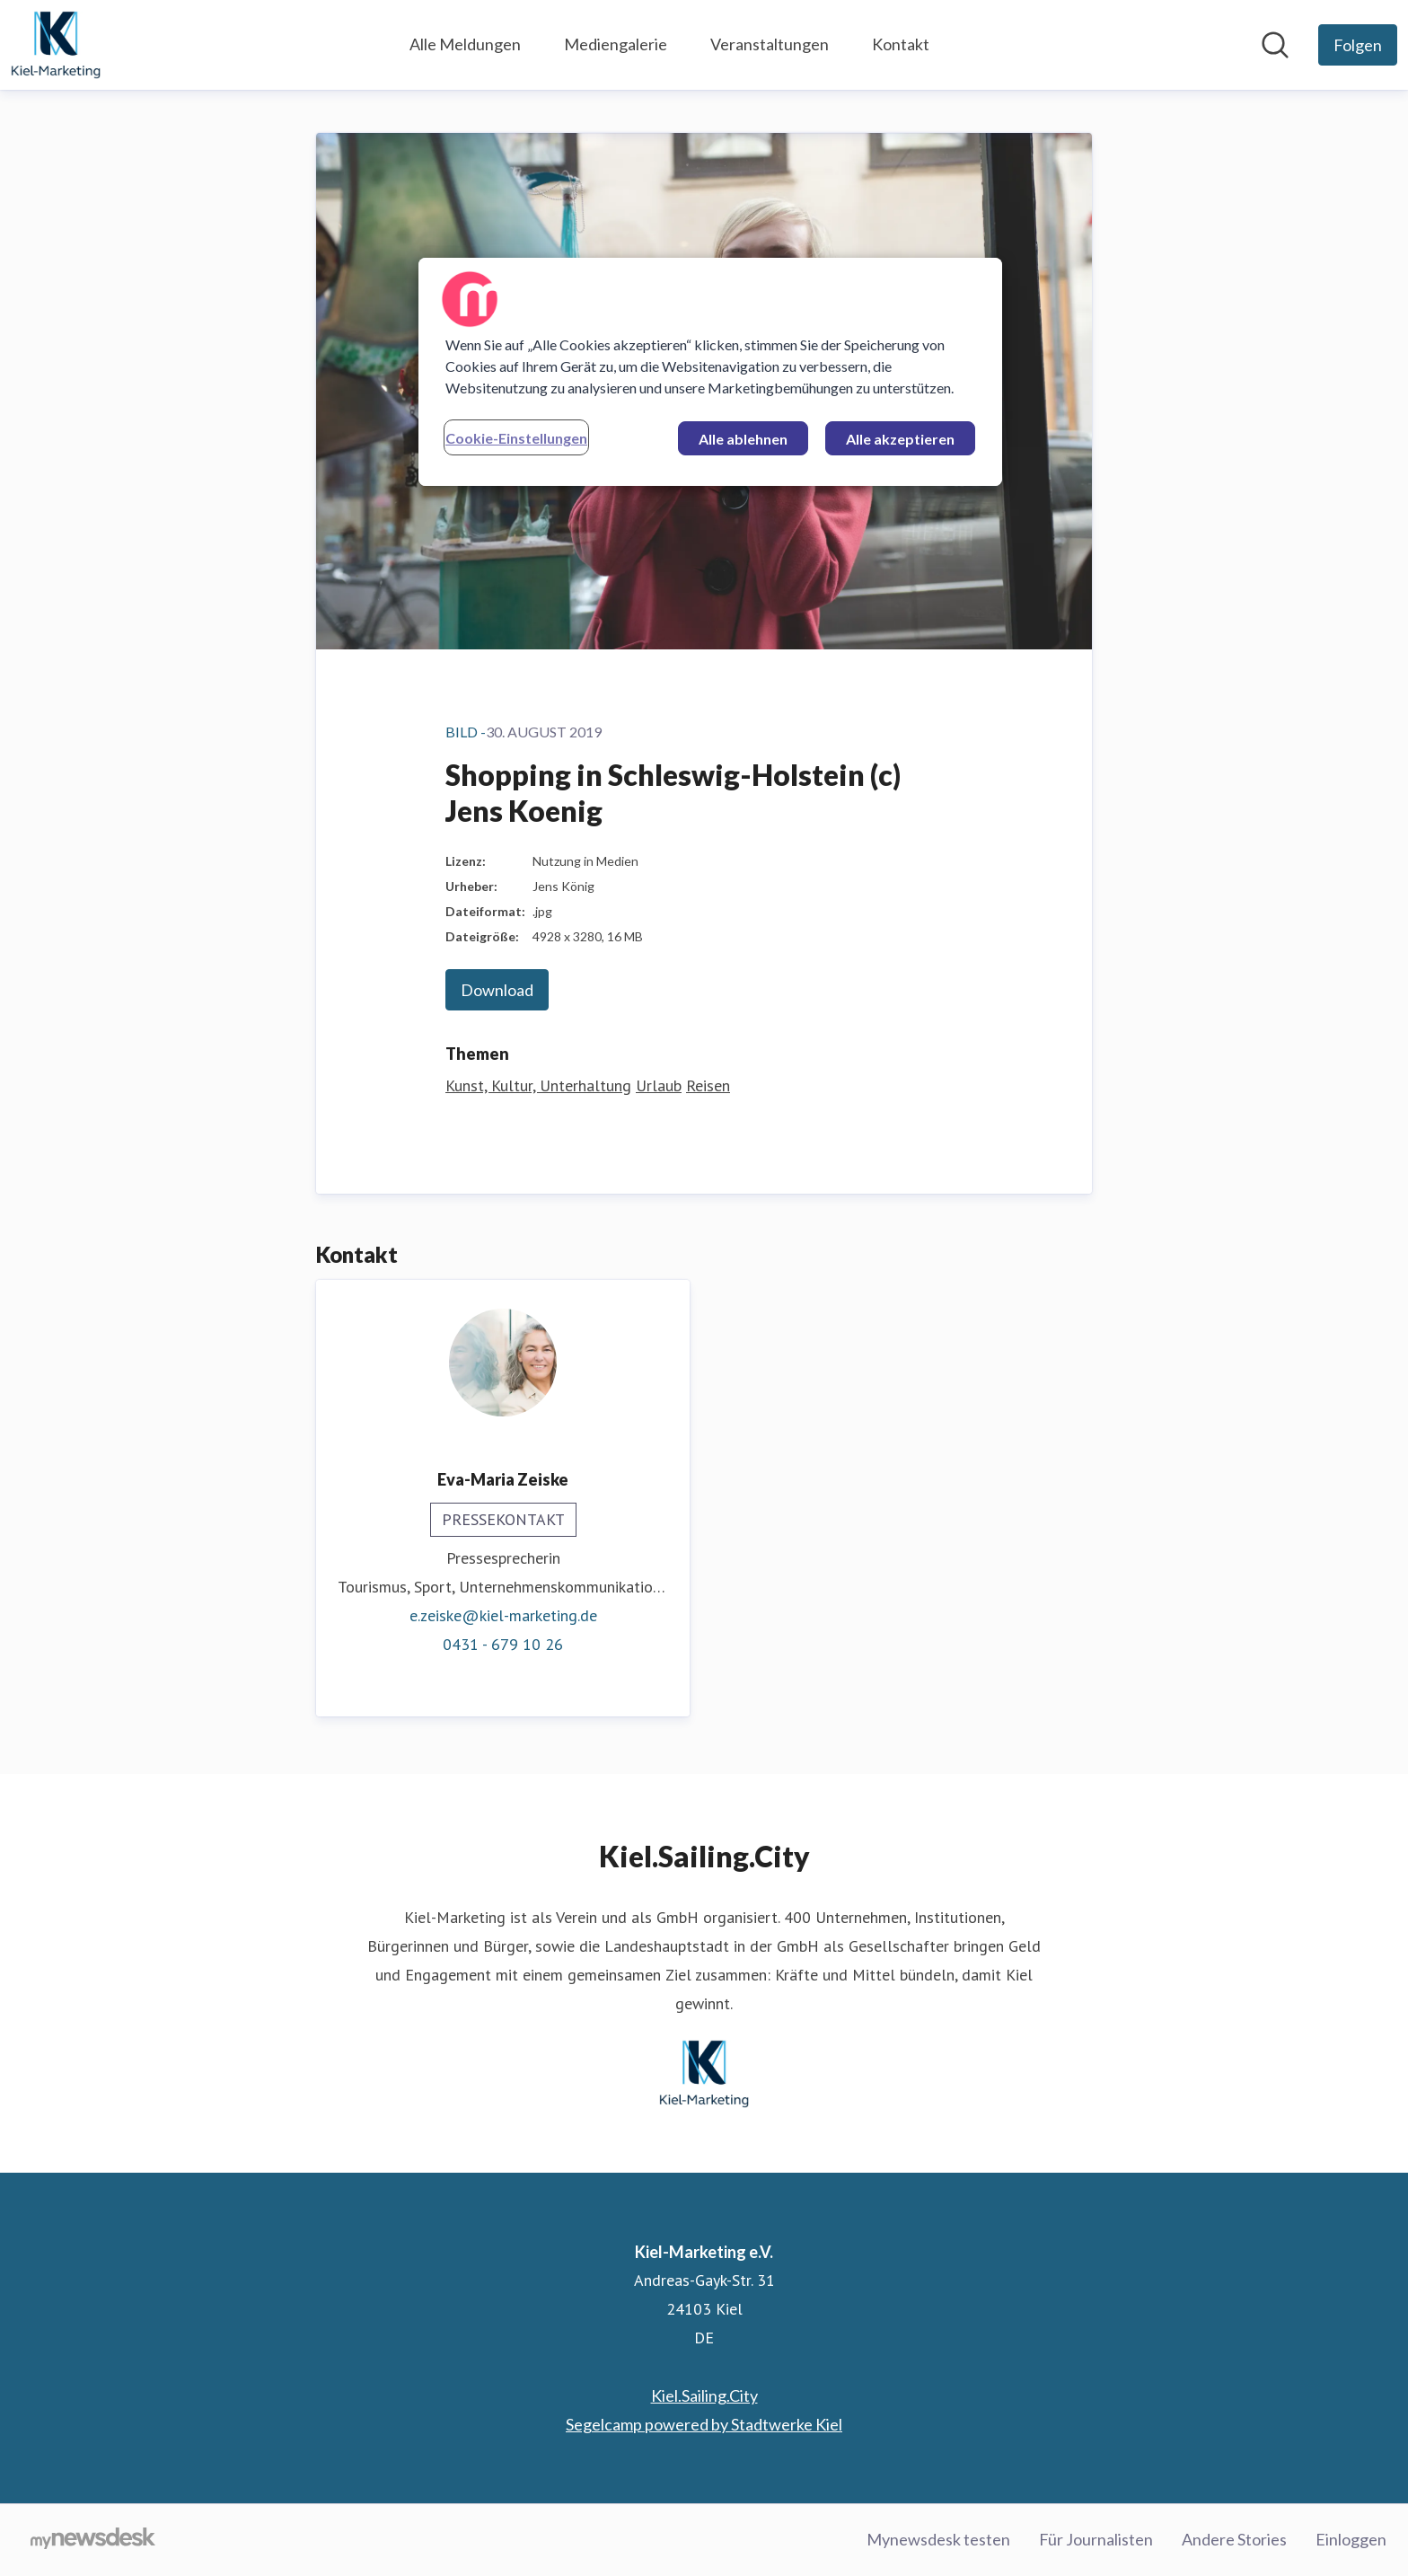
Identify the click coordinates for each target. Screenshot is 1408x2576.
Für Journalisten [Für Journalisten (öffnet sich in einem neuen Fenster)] (1096, 2539)
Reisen (708, 1085)
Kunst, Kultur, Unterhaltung (538, 1085)
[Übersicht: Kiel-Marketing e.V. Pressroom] (56, 45)
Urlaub (659, 1085)
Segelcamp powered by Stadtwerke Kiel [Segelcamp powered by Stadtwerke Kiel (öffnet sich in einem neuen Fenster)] (704, 2424)
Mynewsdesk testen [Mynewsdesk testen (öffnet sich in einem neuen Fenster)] (938, 2539)
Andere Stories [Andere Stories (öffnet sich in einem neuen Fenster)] (1234, 2539)
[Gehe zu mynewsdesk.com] (93, 2540)
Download (497, 990)
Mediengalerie (615, 44)
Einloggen (1351, 2539)
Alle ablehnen (743, 438)
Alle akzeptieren (900, 438)
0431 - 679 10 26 (503, 1644)
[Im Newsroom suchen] (1275, 45)
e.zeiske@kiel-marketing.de (503, 1615)
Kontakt (900, 44)
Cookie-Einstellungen (516, 437)
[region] (710, 372)
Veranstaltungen (769, 44)
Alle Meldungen (465, 44)
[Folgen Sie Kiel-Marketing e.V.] (1357, 45)
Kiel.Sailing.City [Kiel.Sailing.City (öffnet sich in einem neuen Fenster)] (704, 2395)
